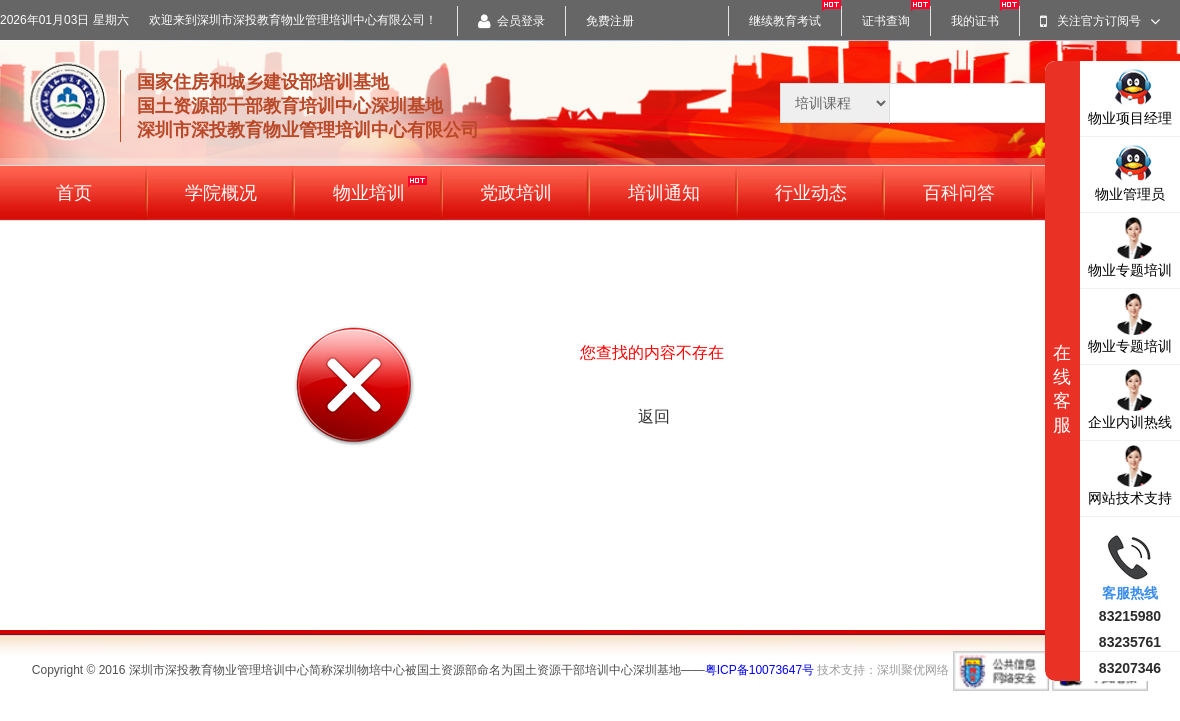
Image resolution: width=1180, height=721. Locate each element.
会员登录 (511, 21)
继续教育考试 (785, 21)
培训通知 (664, 193)
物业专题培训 (1130, 246)
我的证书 (975, 21)
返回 (654, 416)
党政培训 (516, 193)
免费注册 (610, 21)
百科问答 (959, 193)
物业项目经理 (1130, 94)
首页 (74, 193)
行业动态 (811, 193)
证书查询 (886, 21)
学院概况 (221, 193)
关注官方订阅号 (1100, 21)
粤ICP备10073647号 (759, 670)
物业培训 (380, 189)
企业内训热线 (1130, 398)
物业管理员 (1130, 170)
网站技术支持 (1130, 474)
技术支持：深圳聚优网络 (883, 670)
